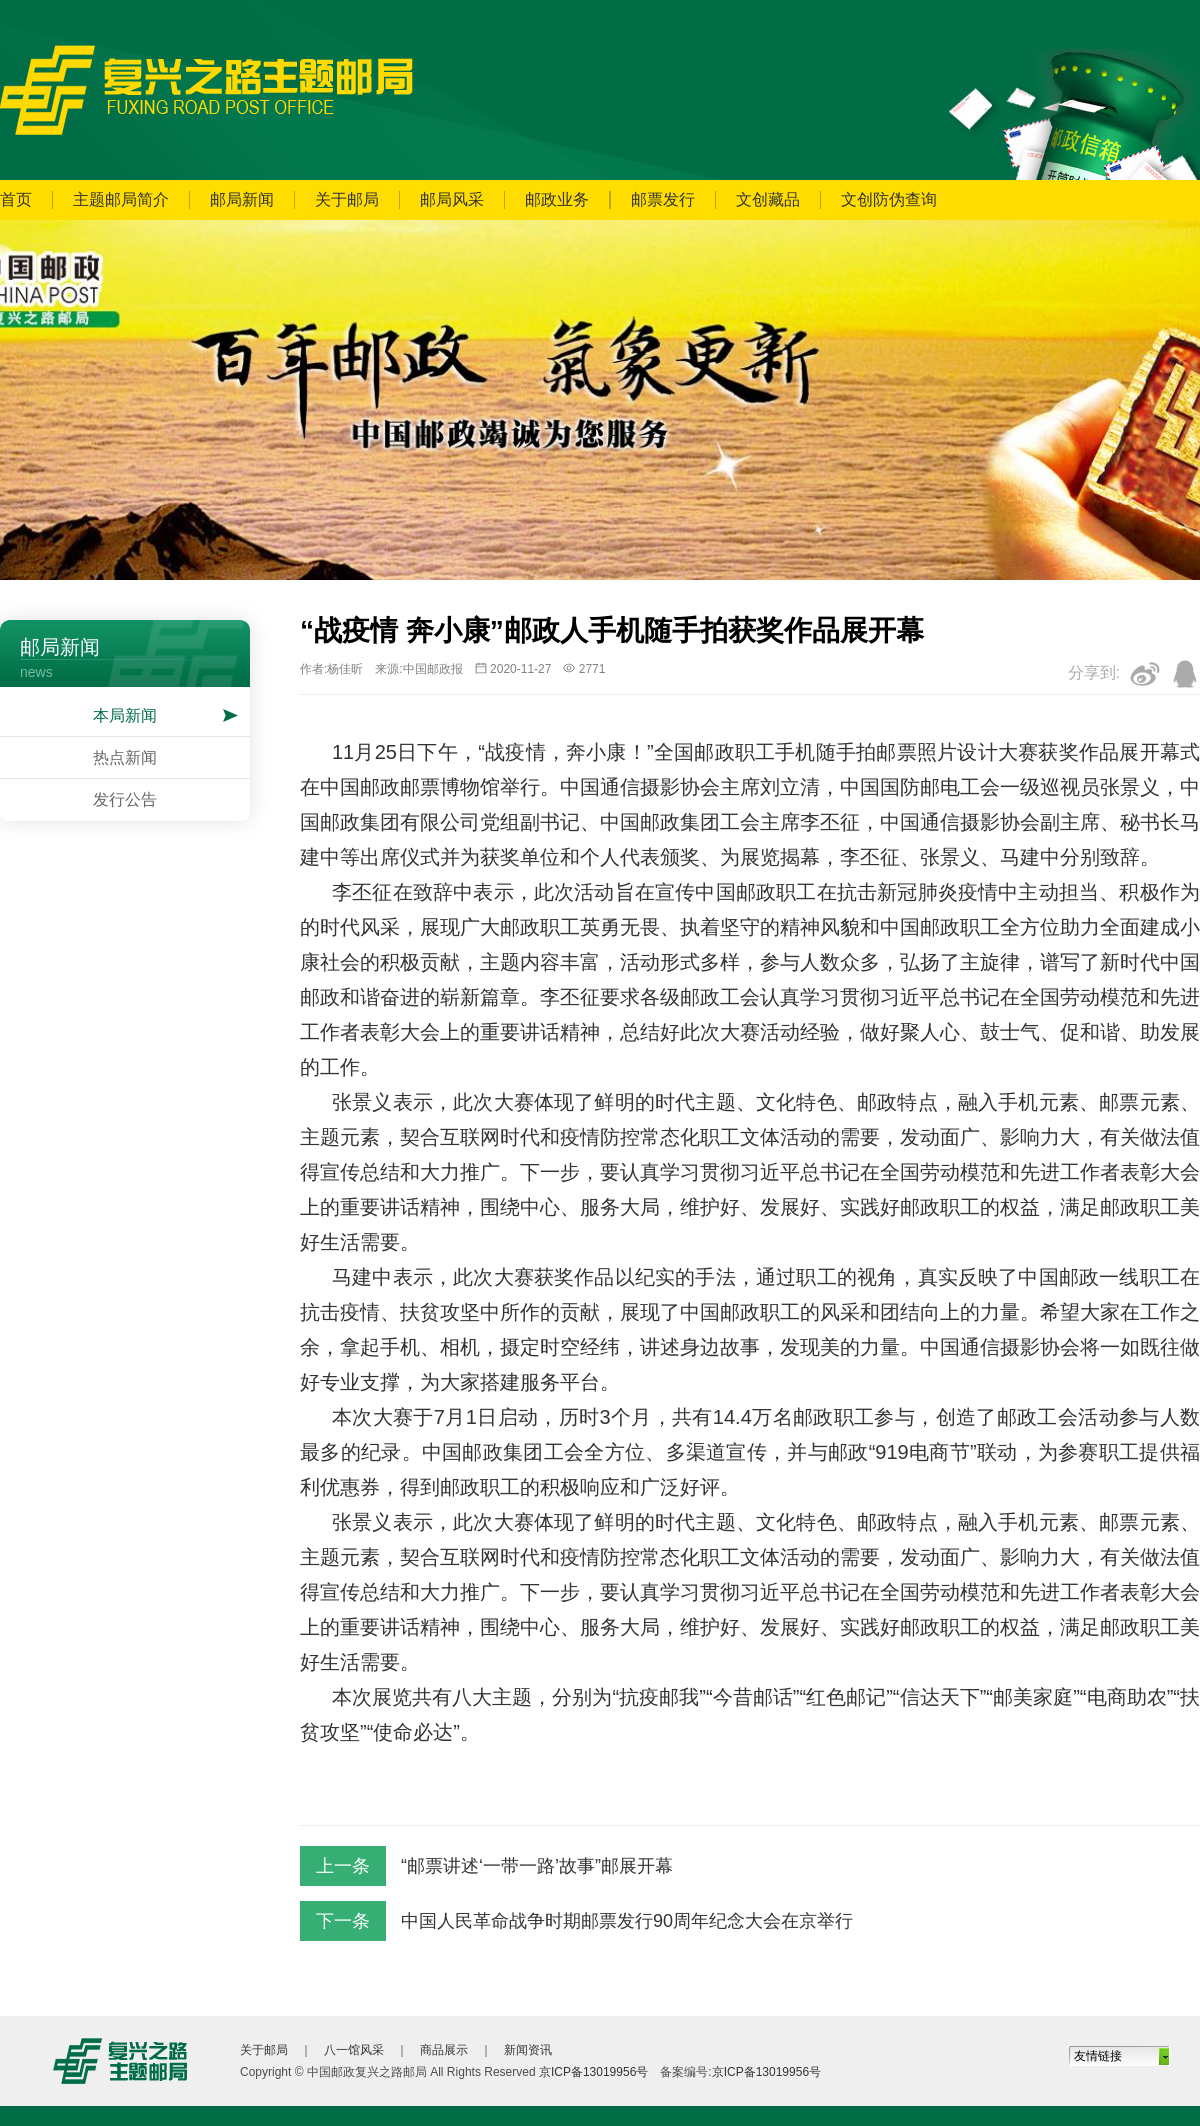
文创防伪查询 (889, 199)
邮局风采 (452, 199)
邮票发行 (663, 199)
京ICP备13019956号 (593, 2072)
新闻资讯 (528, 2050)
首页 (16, 199)
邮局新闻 (242, 199)
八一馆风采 (354, 2050)
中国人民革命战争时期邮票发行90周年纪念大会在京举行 (627, 1921)
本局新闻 (125, 715)
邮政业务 (557, 199)
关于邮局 (347, 199)
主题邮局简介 (121, 199)
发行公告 (125, 799)
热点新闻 (125, 757)
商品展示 (444, 2050)
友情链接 (1098, 2056)
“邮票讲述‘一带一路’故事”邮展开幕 (537, 1866)
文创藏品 (768, 199)
